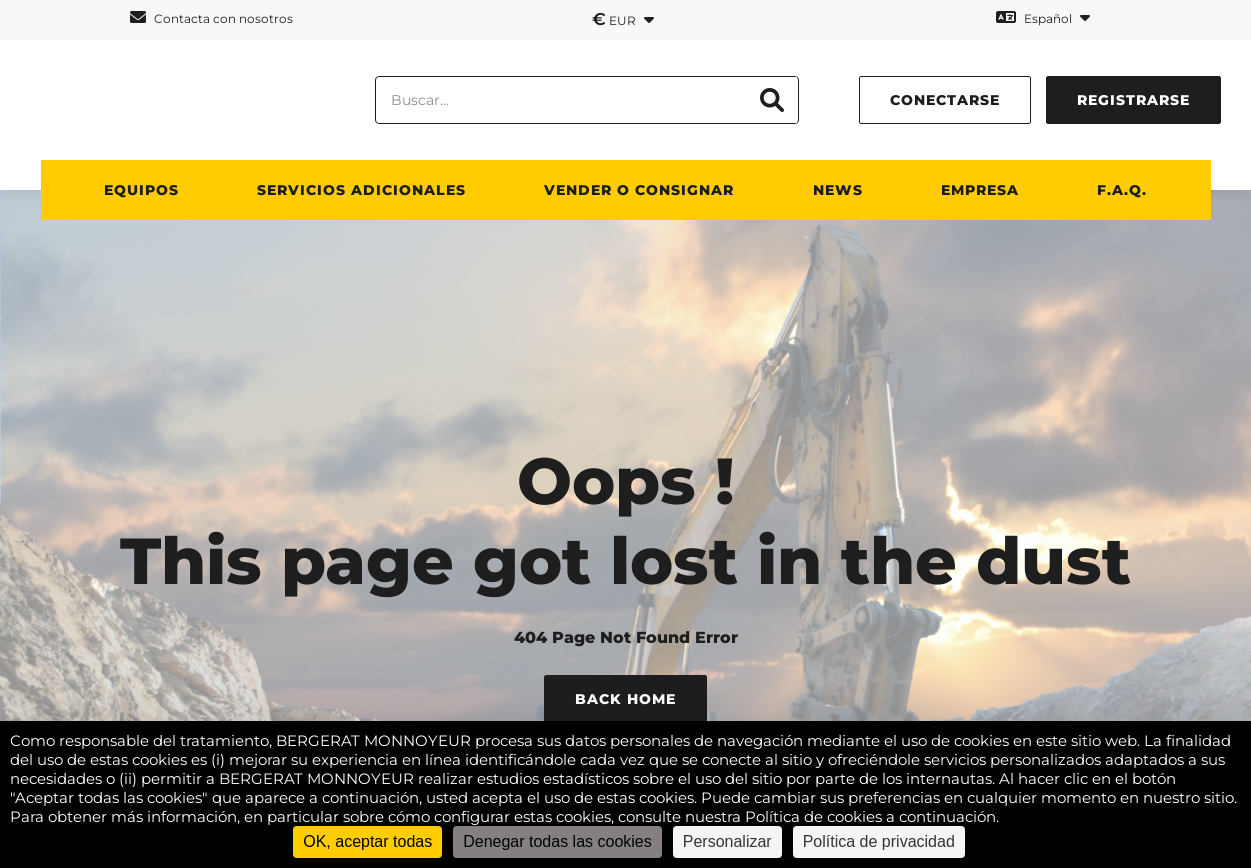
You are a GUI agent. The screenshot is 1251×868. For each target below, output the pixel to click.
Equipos (141, 190)
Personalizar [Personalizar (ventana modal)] (727, 841)
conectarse (945, 100)
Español (1043, 17)
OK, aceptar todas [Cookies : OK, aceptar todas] (367, 841)
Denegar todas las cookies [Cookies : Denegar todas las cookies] (557, 841)
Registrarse (1133, 100)
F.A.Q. (1122, 190)
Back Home (625, 699)
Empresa (980, 190)
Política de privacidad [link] (879, 841)
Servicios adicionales (361, 190)
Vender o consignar (639, 190)
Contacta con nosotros (211, 17)
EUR (623, 19)
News (838, 190)
